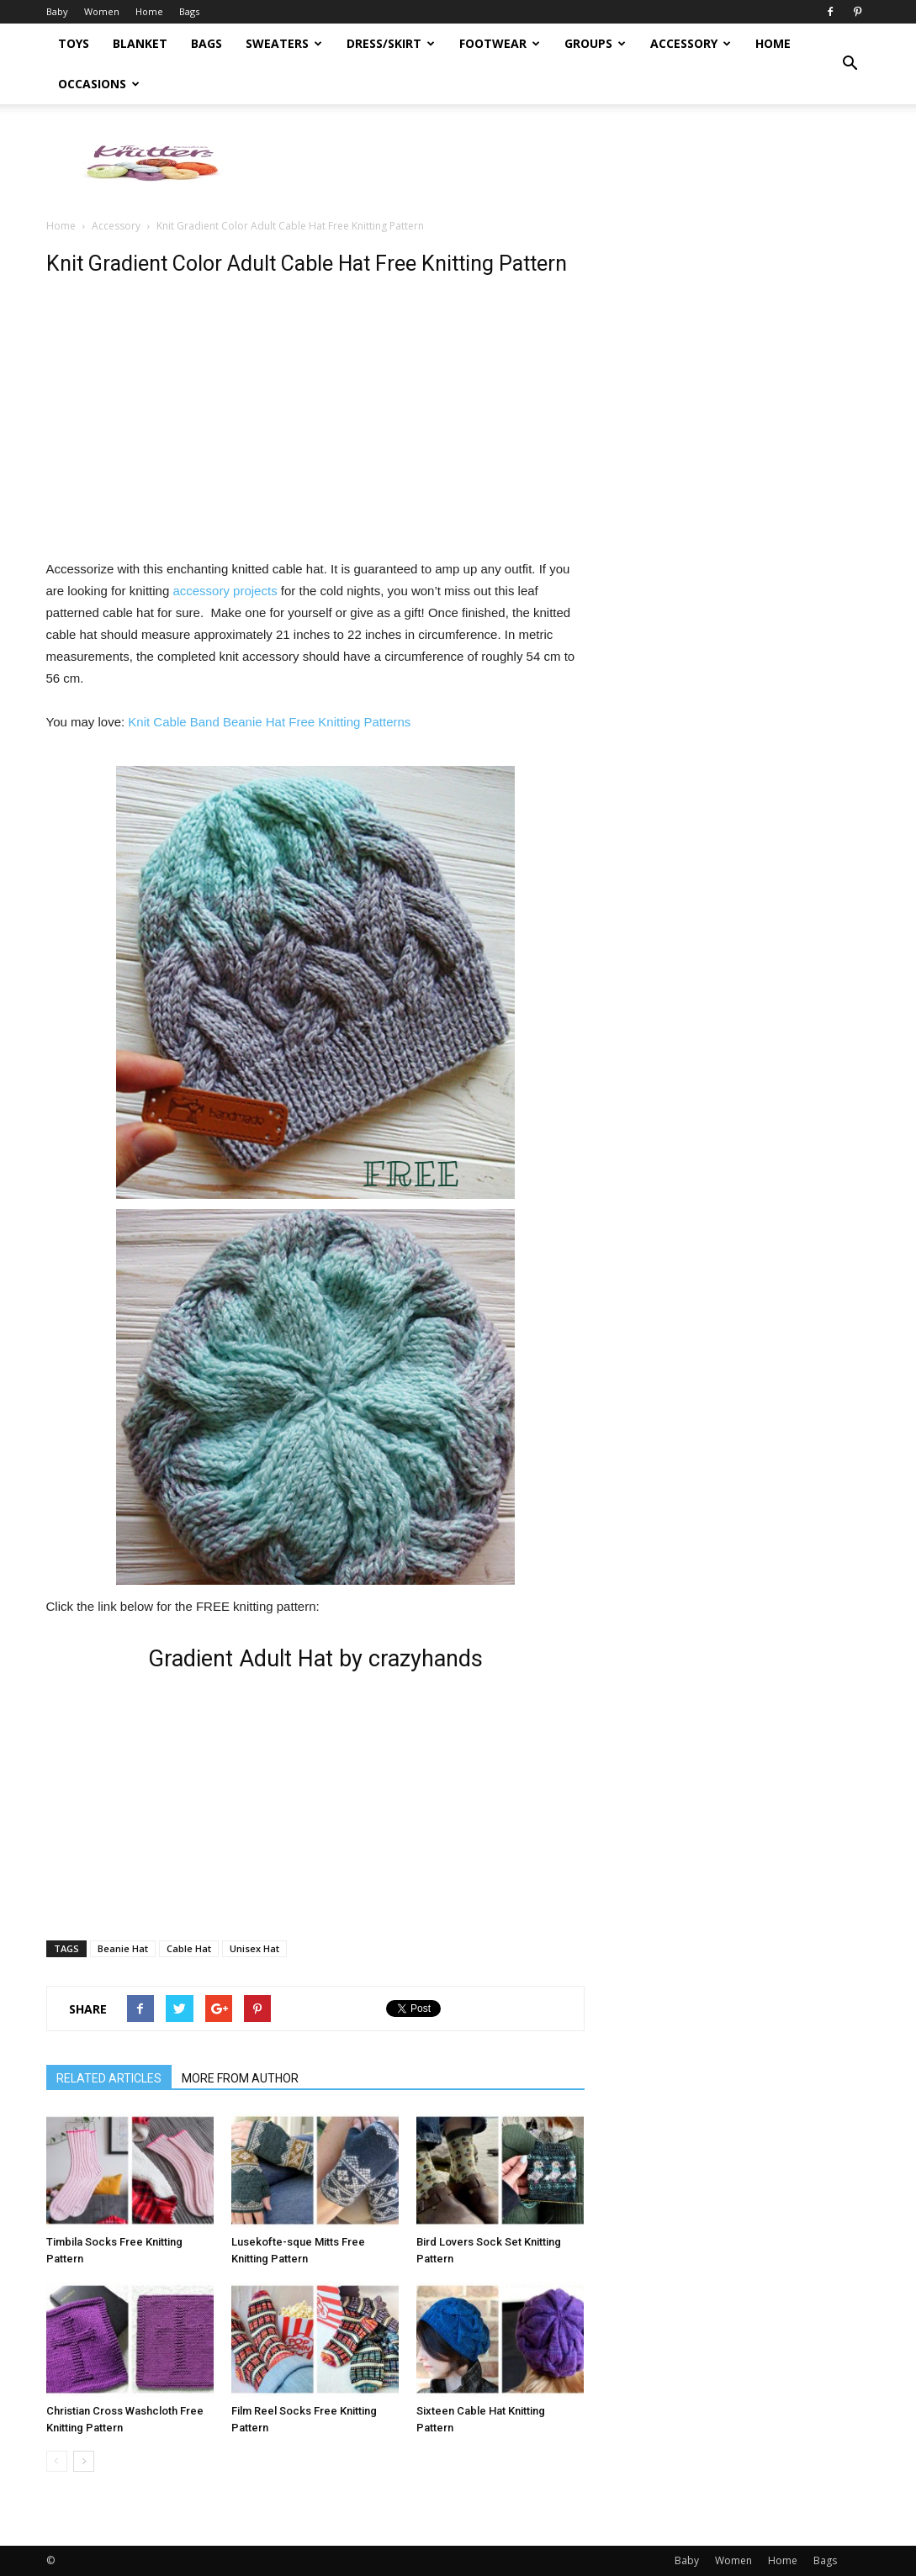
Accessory (690, 43)
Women (101, 11)
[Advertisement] (564, 162)
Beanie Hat (123, 1948)
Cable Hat (189, 1948)
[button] (850, 64)
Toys (73, 43)
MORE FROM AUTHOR (240, 2078)
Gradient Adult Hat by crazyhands (315, 1658)
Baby (57, 11)
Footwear (499, 43)
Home (149, 11)
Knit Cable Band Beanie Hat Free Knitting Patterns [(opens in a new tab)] (269, 722)
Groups (595, 43)
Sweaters (284, 43)
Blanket (140, 43)
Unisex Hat (254, 1948)
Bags (189, 11)
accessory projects (224, 590)
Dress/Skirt (391, 43)
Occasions (99, 84)
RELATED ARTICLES (108, 2078)
